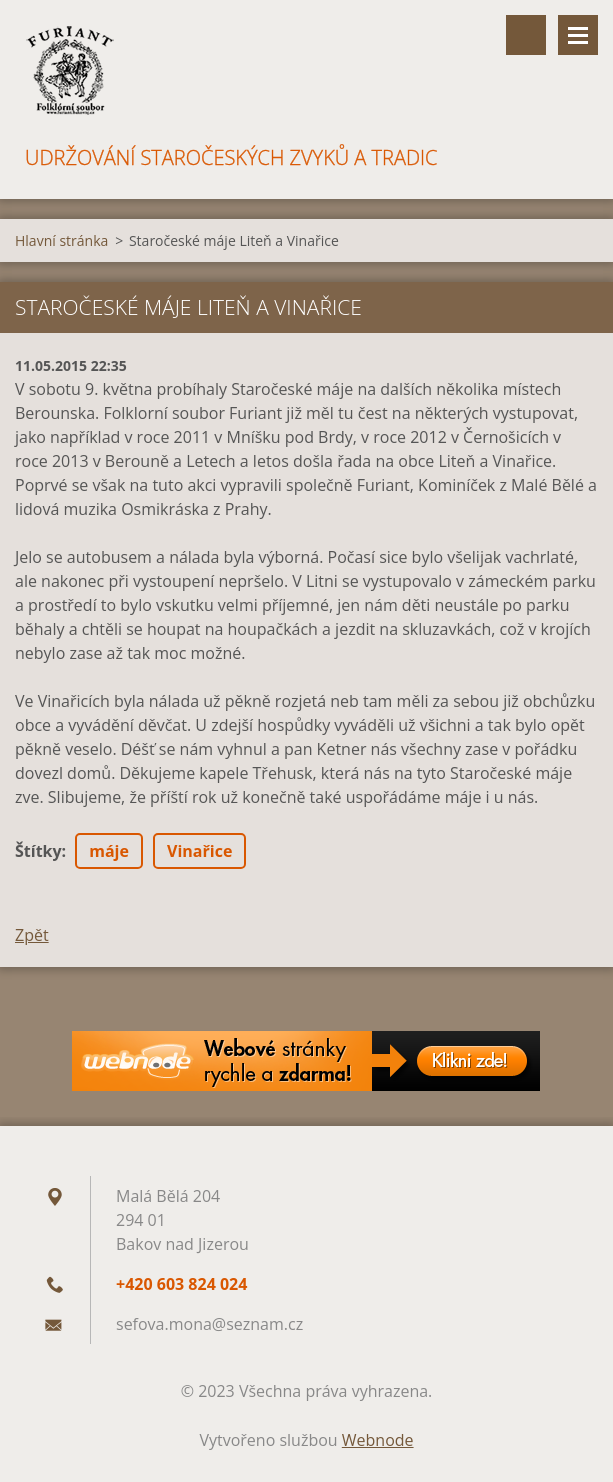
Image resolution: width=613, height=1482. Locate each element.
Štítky (38, 851)
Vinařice (199, 851)
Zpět (32, 935)
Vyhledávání (526, 35)
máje (109, 851)
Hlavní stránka (61, 240)
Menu (578, 35)
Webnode (378, 1440)
